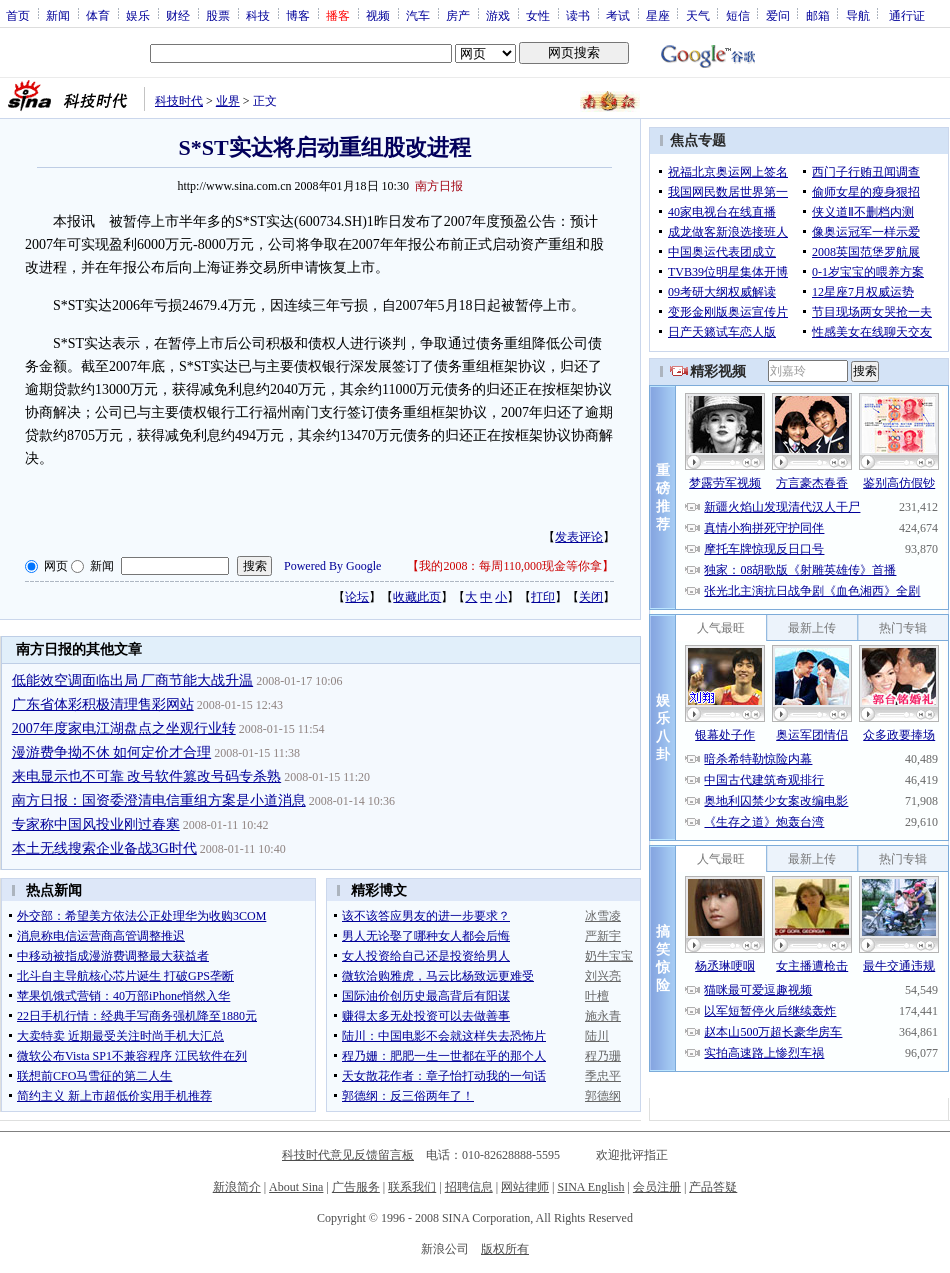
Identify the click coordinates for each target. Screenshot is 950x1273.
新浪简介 (237, 1187)
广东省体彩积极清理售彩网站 (103, 704)
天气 (698, 15)
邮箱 (818, 15)
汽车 (418, 15)
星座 (658, 15)
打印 (543, 597)
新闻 (58, 15)
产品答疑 (713, 1187)
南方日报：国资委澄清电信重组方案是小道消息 (159, 800)
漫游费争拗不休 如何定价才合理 (112, 752)
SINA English (590, 1187)
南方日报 (439, 186)
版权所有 (505, 1249)
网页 (56, 566)
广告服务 (356, 1187)
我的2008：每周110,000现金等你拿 (510, 566)
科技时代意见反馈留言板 (348, 1155)
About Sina (296, 1187)
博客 (298, 15)
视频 (378, 15)
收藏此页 (417, 597)
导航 (858, 15)
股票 (218, 15)
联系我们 (412, 1187)
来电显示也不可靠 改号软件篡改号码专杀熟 (147, 776)
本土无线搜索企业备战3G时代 (104, 848)
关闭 (591, 597)
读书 (578, 15)
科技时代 (179, 101)
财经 (178, 15)
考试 (618, 15)
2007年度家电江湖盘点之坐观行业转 (124, 728)
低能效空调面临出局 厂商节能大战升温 (133, 680)
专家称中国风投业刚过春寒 (96, 824)
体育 (98, 15)
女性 (538, 15)
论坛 (357, 597)
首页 (18, 15)
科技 (258, 15)
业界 (228, 101)
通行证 (907, 15)
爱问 (778, 15)
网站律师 (525, 1187)
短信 (738, 15)
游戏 (498, 15)
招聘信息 (469, 1187)
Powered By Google (332, 566)
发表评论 (579, 537)
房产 (458, 15)
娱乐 (138, 15)
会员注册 (657, 1187)
